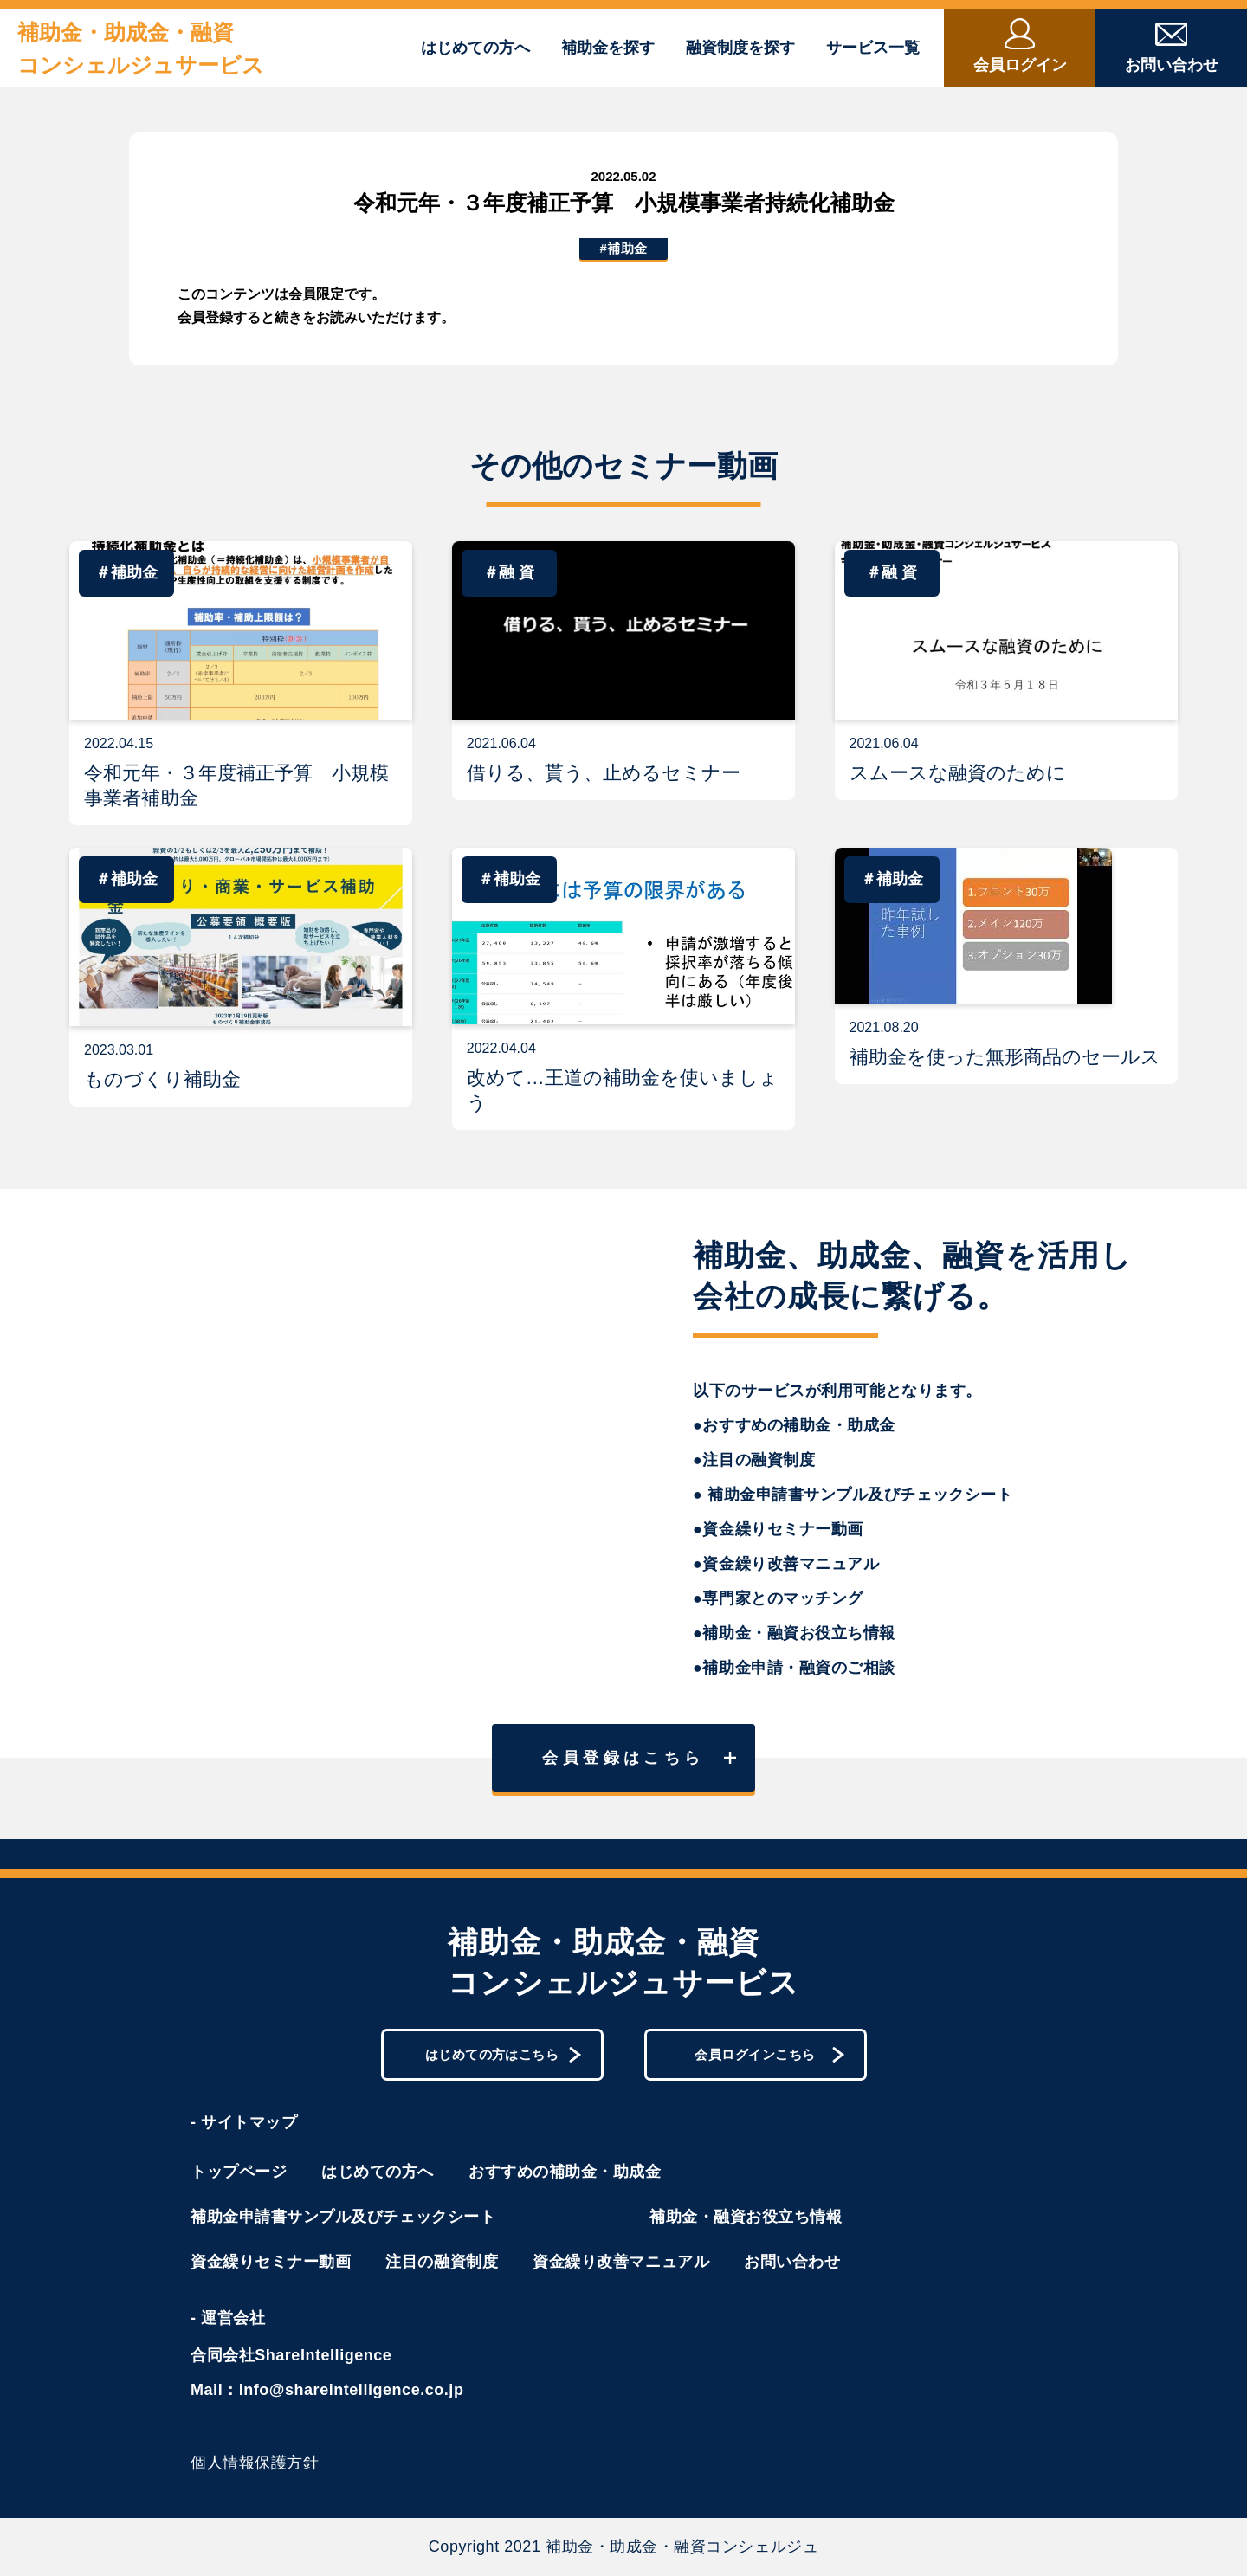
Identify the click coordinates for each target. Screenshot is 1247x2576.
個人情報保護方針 (255, 2462)
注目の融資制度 (441, 2261)
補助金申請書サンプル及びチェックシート (343, 2216)
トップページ (239, 2171)
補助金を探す (608, 47)
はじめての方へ (475, 47)
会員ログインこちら (769, 2055)
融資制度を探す (740, 47)
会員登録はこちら (639, 1757)
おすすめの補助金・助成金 (564, 2171)
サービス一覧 (873, 47)
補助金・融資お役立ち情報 (745, 2216)
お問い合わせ (792, 2261)
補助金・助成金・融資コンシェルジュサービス (140, 48)
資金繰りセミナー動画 (271, 2261)
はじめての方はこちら (503, 2055)
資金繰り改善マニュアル (621, 2261)
